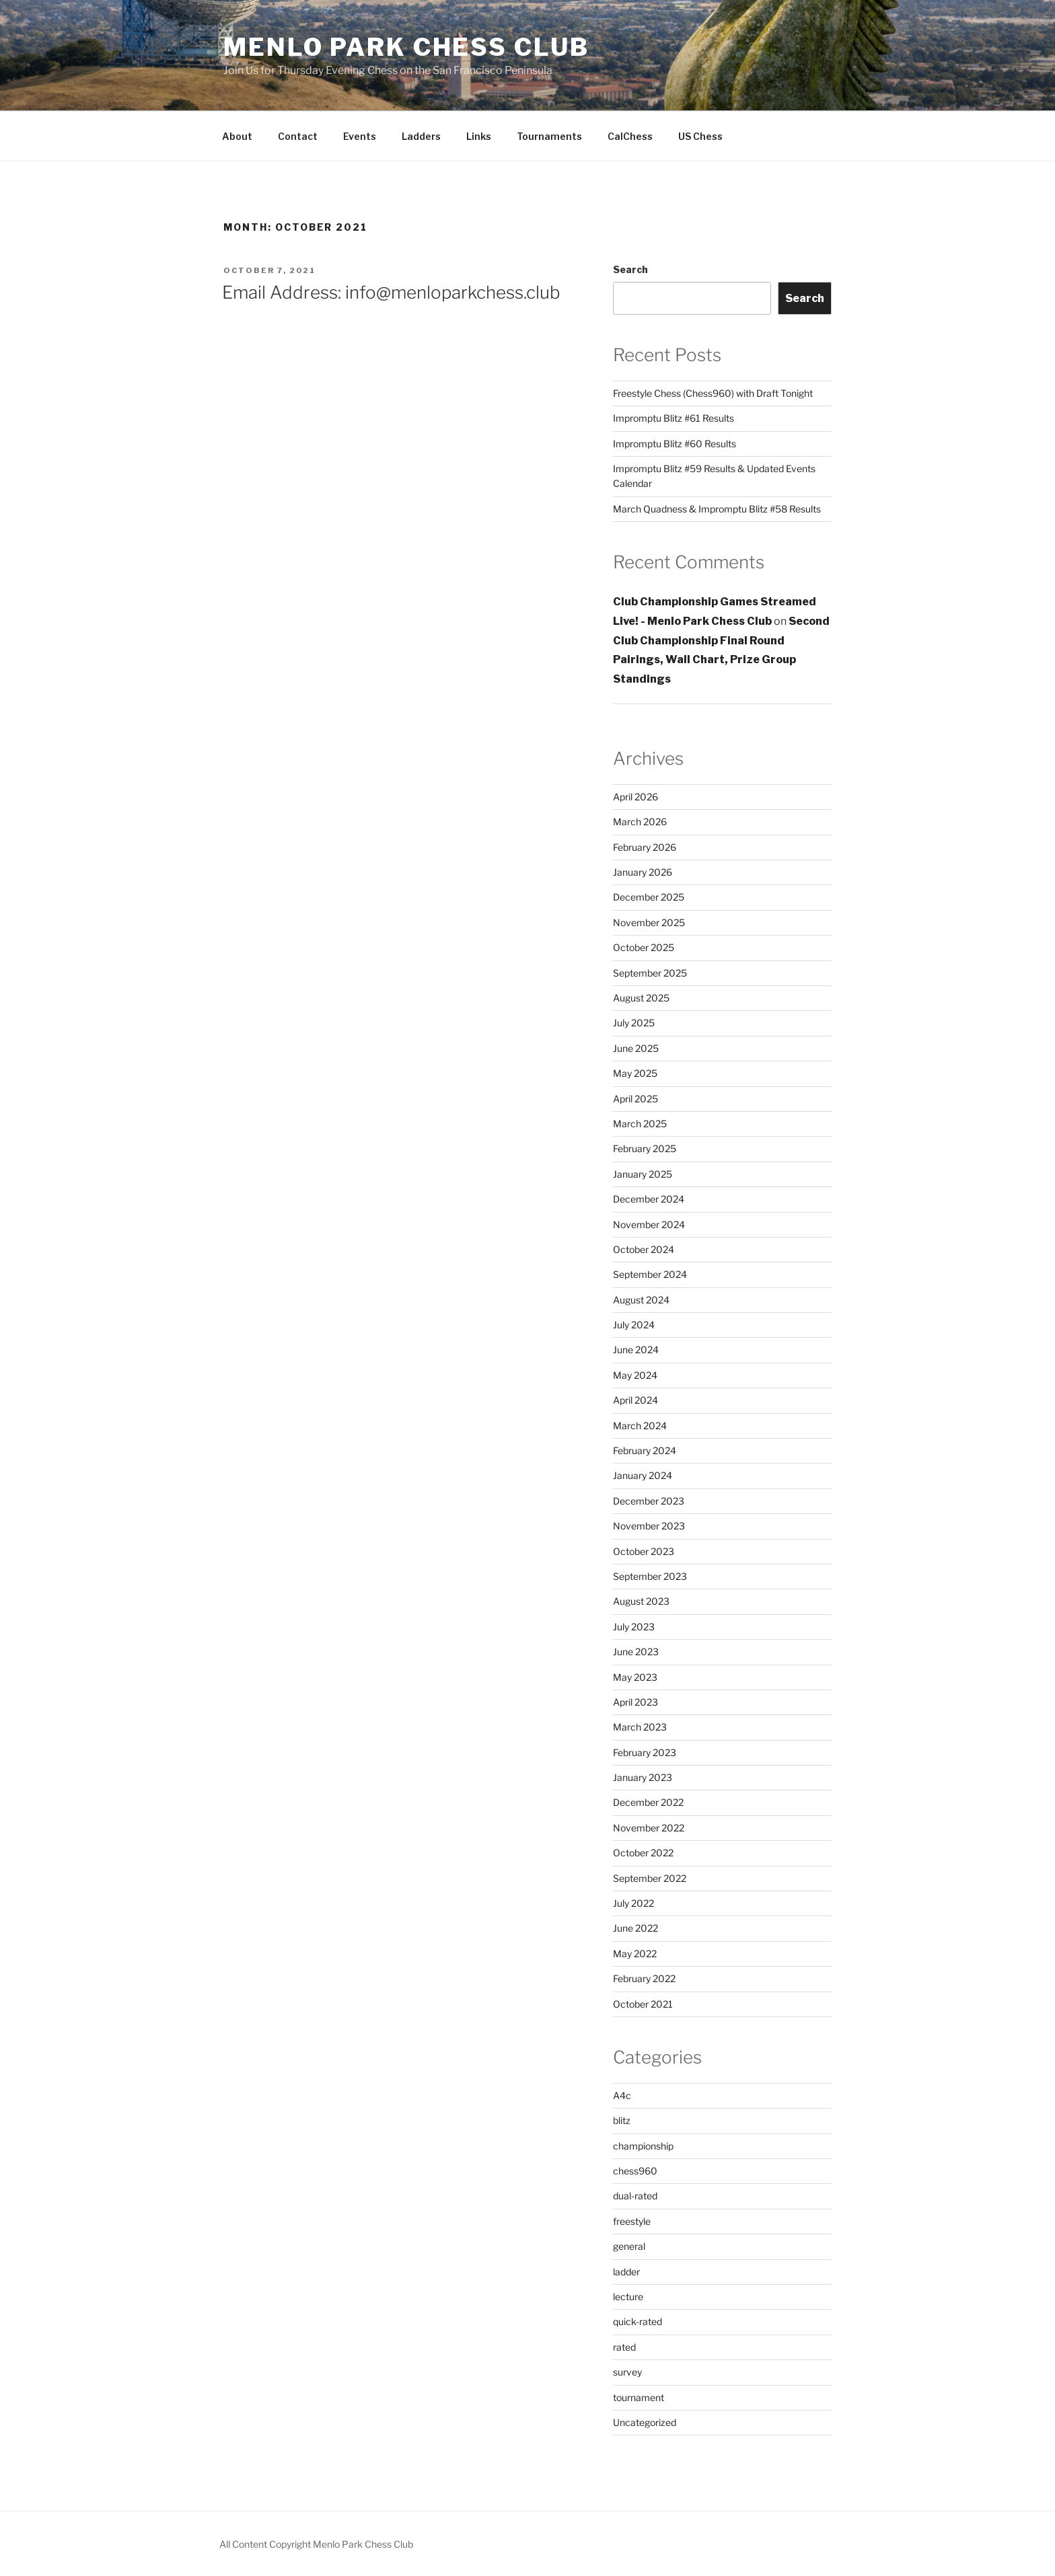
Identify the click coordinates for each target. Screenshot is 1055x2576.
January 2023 (642, 1777)
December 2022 (648, 1802)
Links (478, 136)
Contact (298, 136)
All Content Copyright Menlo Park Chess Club (316, 2544)
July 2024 (634, 1324)
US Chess (700, 136)
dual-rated (635, 2195)
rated (624, 2347)
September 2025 (650, 973)
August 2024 (641, 1299)
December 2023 (648, 1501)
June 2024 (636, 1349)
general (629, 2246)
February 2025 (644, 1148)
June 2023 (636, 1651)
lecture (628, 2296)
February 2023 (644, 1752)
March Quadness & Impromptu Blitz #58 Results (717, 509)
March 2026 (640, 821)
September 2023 (650, 1576)
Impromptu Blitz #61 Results (673, 418)
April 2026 (635, 796)
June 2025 (636, 1048)
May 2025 (635, 1073)
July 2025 (634, 1022)
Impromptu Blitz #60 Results (674, 443)
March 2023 (640, 1727)
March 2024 (640, 1425)
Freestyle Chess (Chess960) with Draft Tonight (713, 393)
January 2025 (642, 1174)
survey (627, 2372)
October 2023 (643, 1551)
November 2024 (649, 1224)
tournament (638, 2397)
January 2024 (642, 1475)
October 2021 (643, 2004)
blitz (621, 2120)
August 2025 (641, 997)
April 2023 (635, 1702)
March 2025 (640, 1123)
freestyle (632, 2221)
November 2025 (649, 922)
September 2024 (650, 1274)
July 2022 (633, 1903)
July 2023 (634, 1626)
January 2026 (642, 872)
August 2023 (641, 1601)
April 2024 (635, 1400)
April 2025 (635, 1098)
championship (643, 2146)
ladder (626, 2271)
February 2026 (644, 847)
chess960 (635, 2170)
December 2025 (648, 897)
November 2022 (648, 1827)
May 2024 (635, 1375)
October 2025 (643, 947)
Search (630, 269)
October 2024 (643, 1249)
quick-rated (637, 2321)
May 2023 (635, 1677)
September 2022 (649, 1878)
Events (359, 136)
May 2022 (635, 1953)
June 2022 (635, 1928)
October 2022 (643, 1852)
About (237, 136)
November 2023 (649, 1525)
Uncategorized (644, 2422)
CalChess (630, 136)
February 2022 (644, 1978)
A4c (622, 2095)
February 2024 (644, 1450)
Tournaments (549, 136)
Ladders (421, 136)
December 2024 (648, 1199)
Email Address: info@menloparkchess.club (391, 292)
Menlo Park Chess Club (406, 47)
